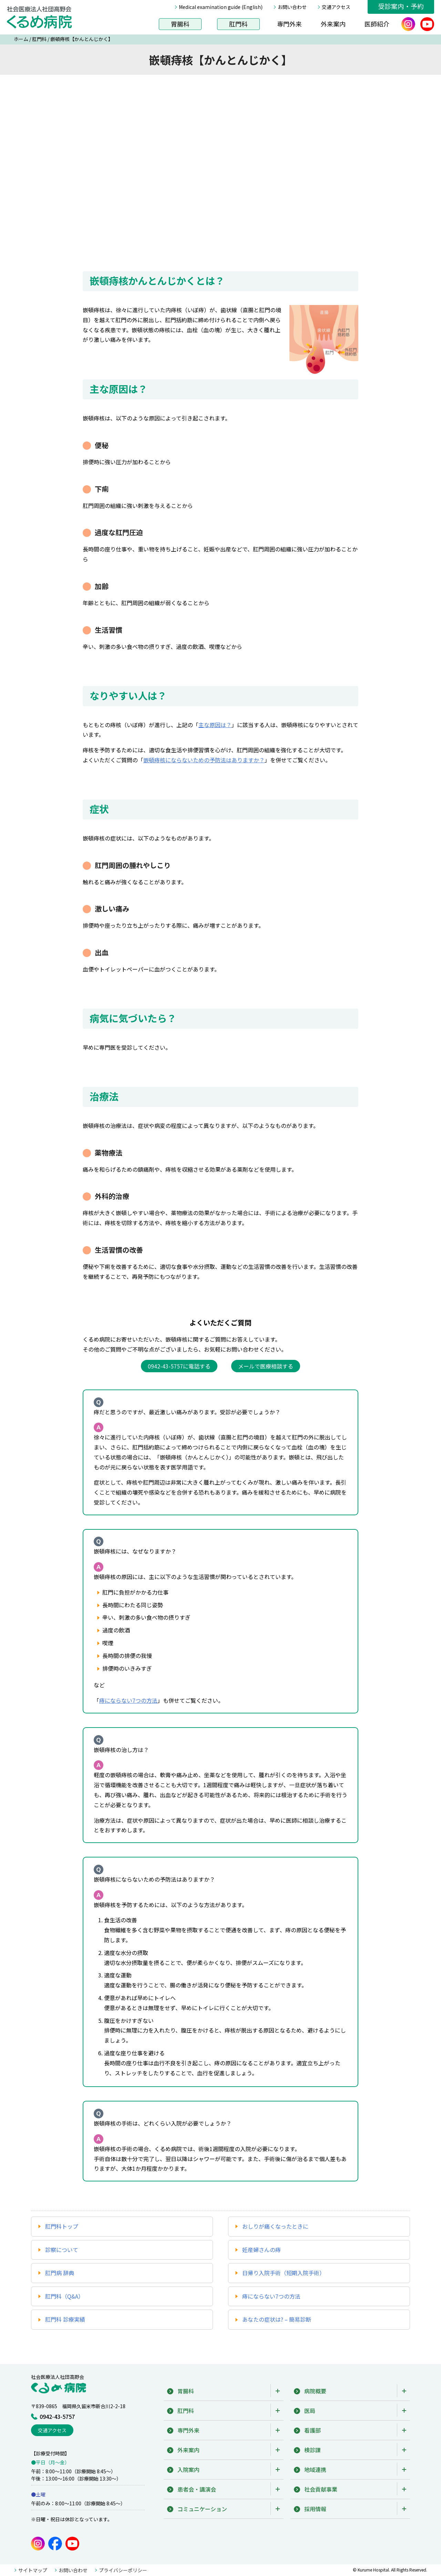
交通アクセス (336, 6)
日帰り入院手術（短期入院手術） (283, 2273)
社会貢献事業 (320, 2489)
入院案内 (188, 2469)
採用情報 (315, 2509)
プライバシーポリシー (123, 2570)
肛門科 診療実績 (65, 2319)
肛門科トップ (61, 2226)
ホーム (21, 38)
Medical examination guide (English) (221, 6)
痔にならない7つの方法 (128, 1700)
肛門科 (238, 23)
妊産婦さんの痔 (261, 2250)
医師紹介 (377, 23)
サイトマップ (32, 2570)
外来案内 (333, 23)
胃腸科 (180, 23)
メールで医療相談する (265, 1366)
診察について (61, 2250)
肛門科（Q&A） (64, 2296)
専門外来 (289, 23)
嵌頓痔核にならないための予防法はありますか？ (204, 760)
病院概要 (315, 2391)
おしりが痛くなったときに (275, 2226)
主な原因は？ (215, 725)
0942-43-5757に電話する (179, 1366)
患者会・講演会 (196, 2489)
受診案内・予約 (401, 6)
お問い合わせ (292, 6)
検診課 (312, 2450)
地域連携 (315, 2469)
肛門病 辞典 (59, 2273)
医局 (309, 2410)
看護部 (312, 2430)
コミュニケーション (202, 2509)
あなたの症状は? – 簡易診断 (276, 2319)
